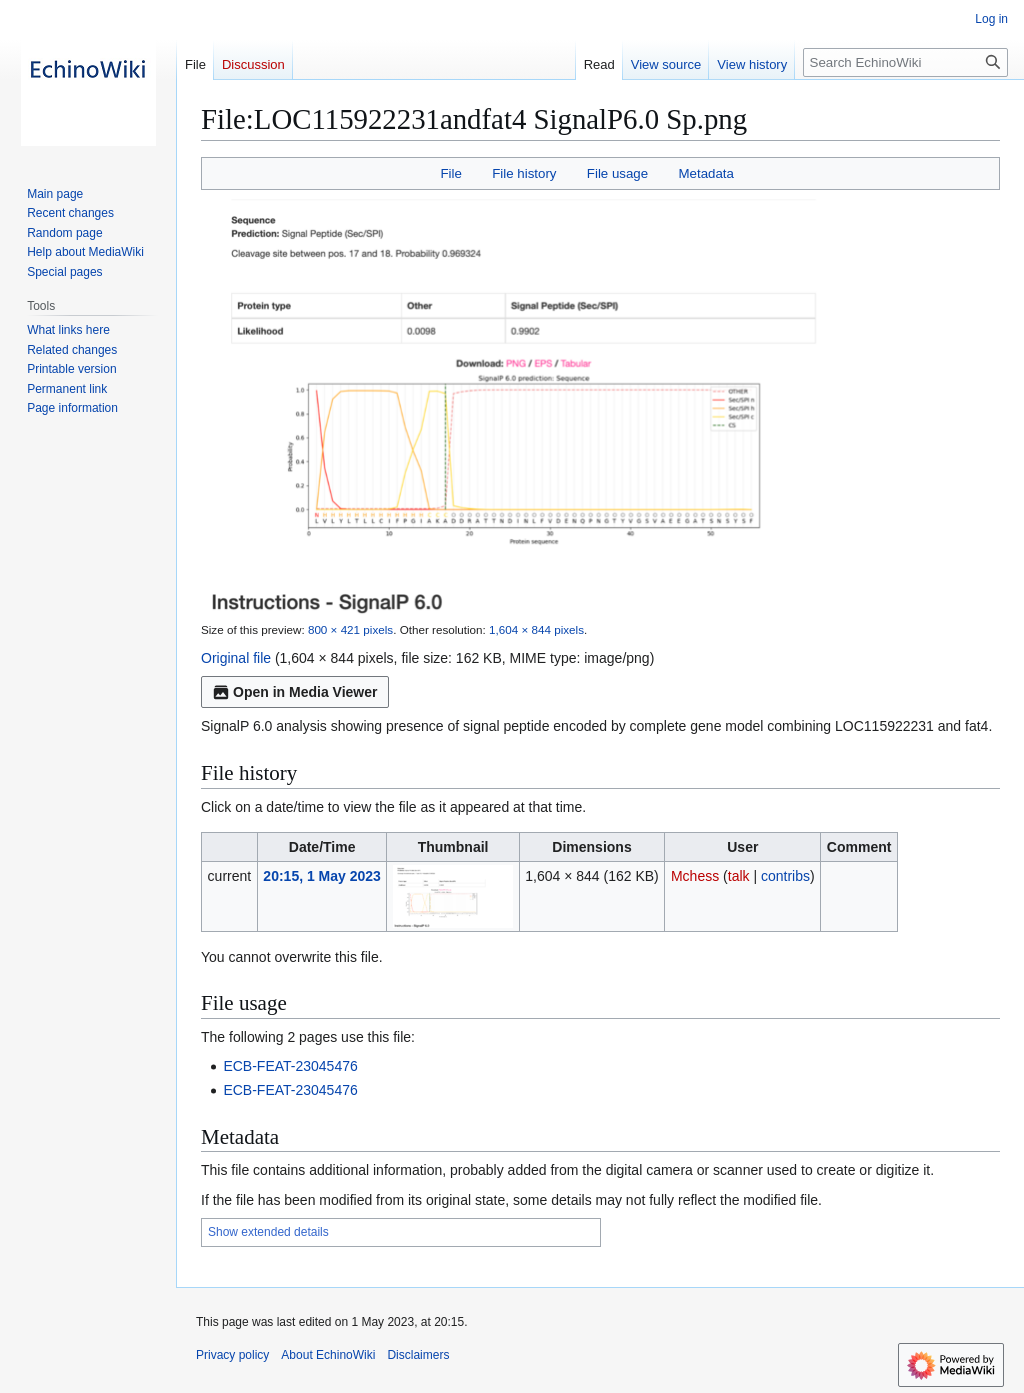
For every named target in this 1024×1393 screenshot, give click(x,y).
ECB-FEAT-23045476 (290, 1066)
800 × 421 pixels (350, 629)
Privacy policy (232, 1355)
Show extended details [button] (268, 1232)
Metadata (705, 173)
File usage (617, 173)
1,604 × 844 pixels (536, 629)
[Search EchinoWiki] (905, 62)
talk (739, 876)
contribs (785, 876)
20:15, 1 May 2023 (322, 876)
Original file (236, 658)
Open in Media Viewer (295, 692)
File (450, 173)
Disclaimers (418, 1355)
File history (524, 173)
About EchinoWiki (328, 1355)
